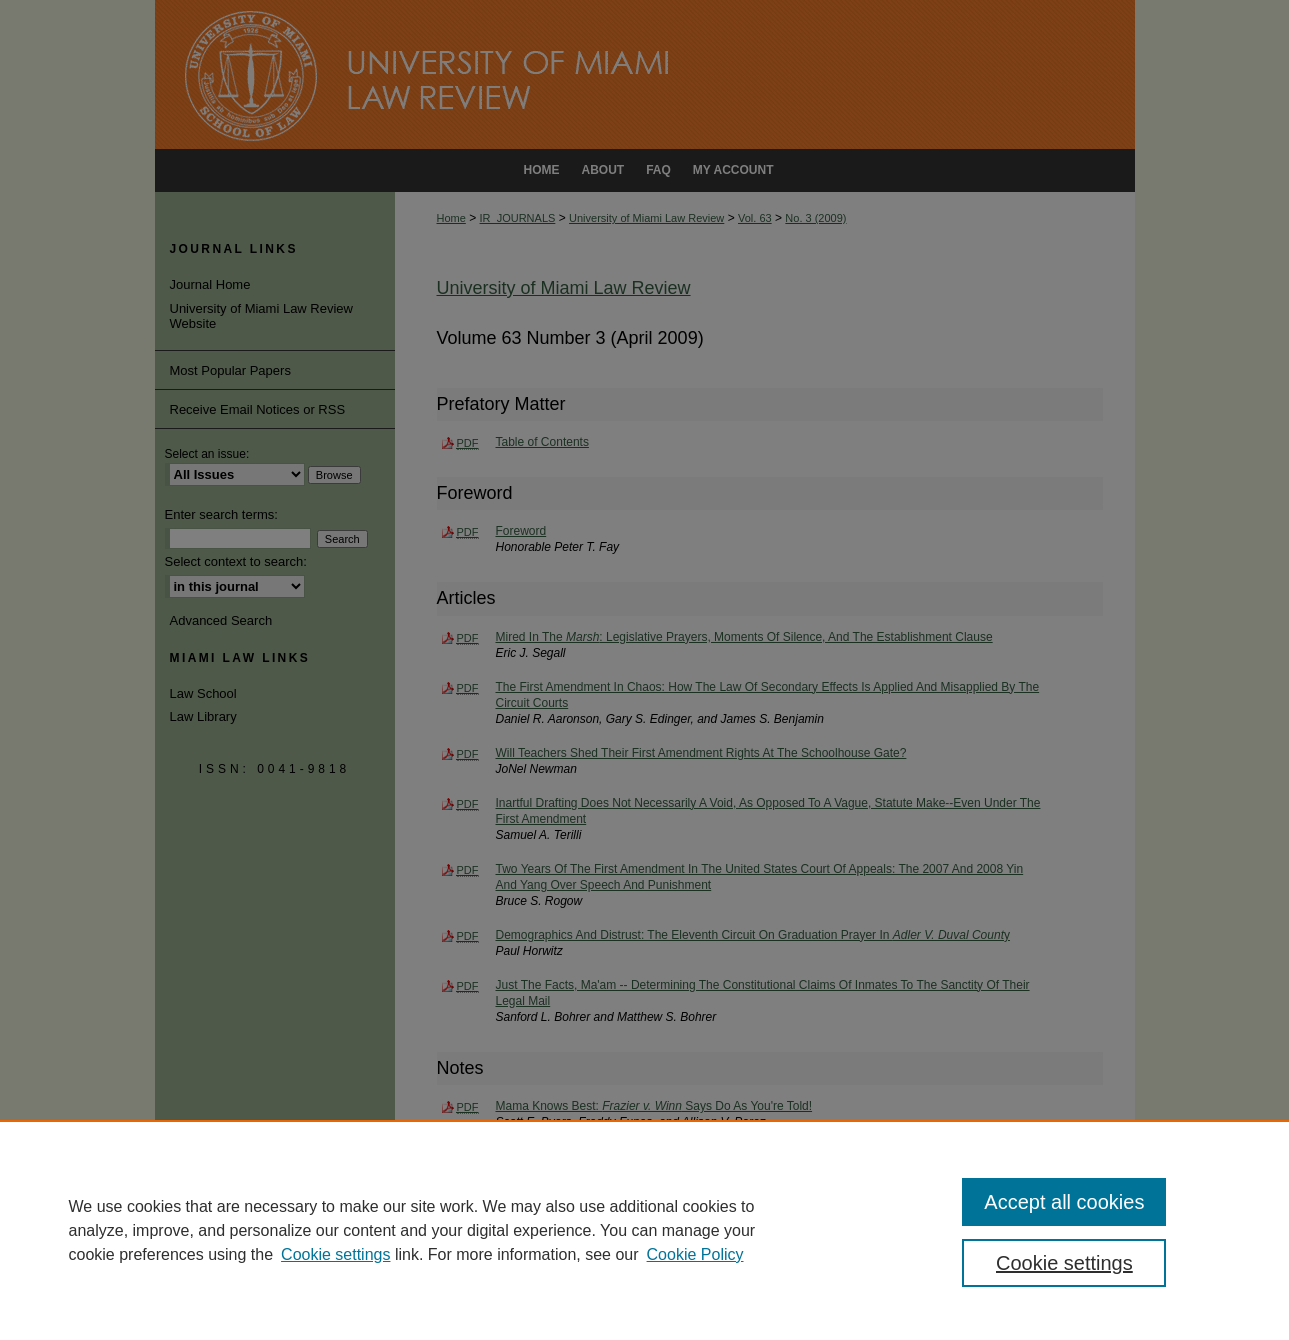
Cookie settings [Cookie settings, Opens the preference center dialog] (1064, 1263)
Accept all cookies (1064, 1202)
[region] (644, 1230)
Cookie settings (335, 1254)
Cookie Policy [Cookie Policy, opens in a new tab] (695, 1254)
